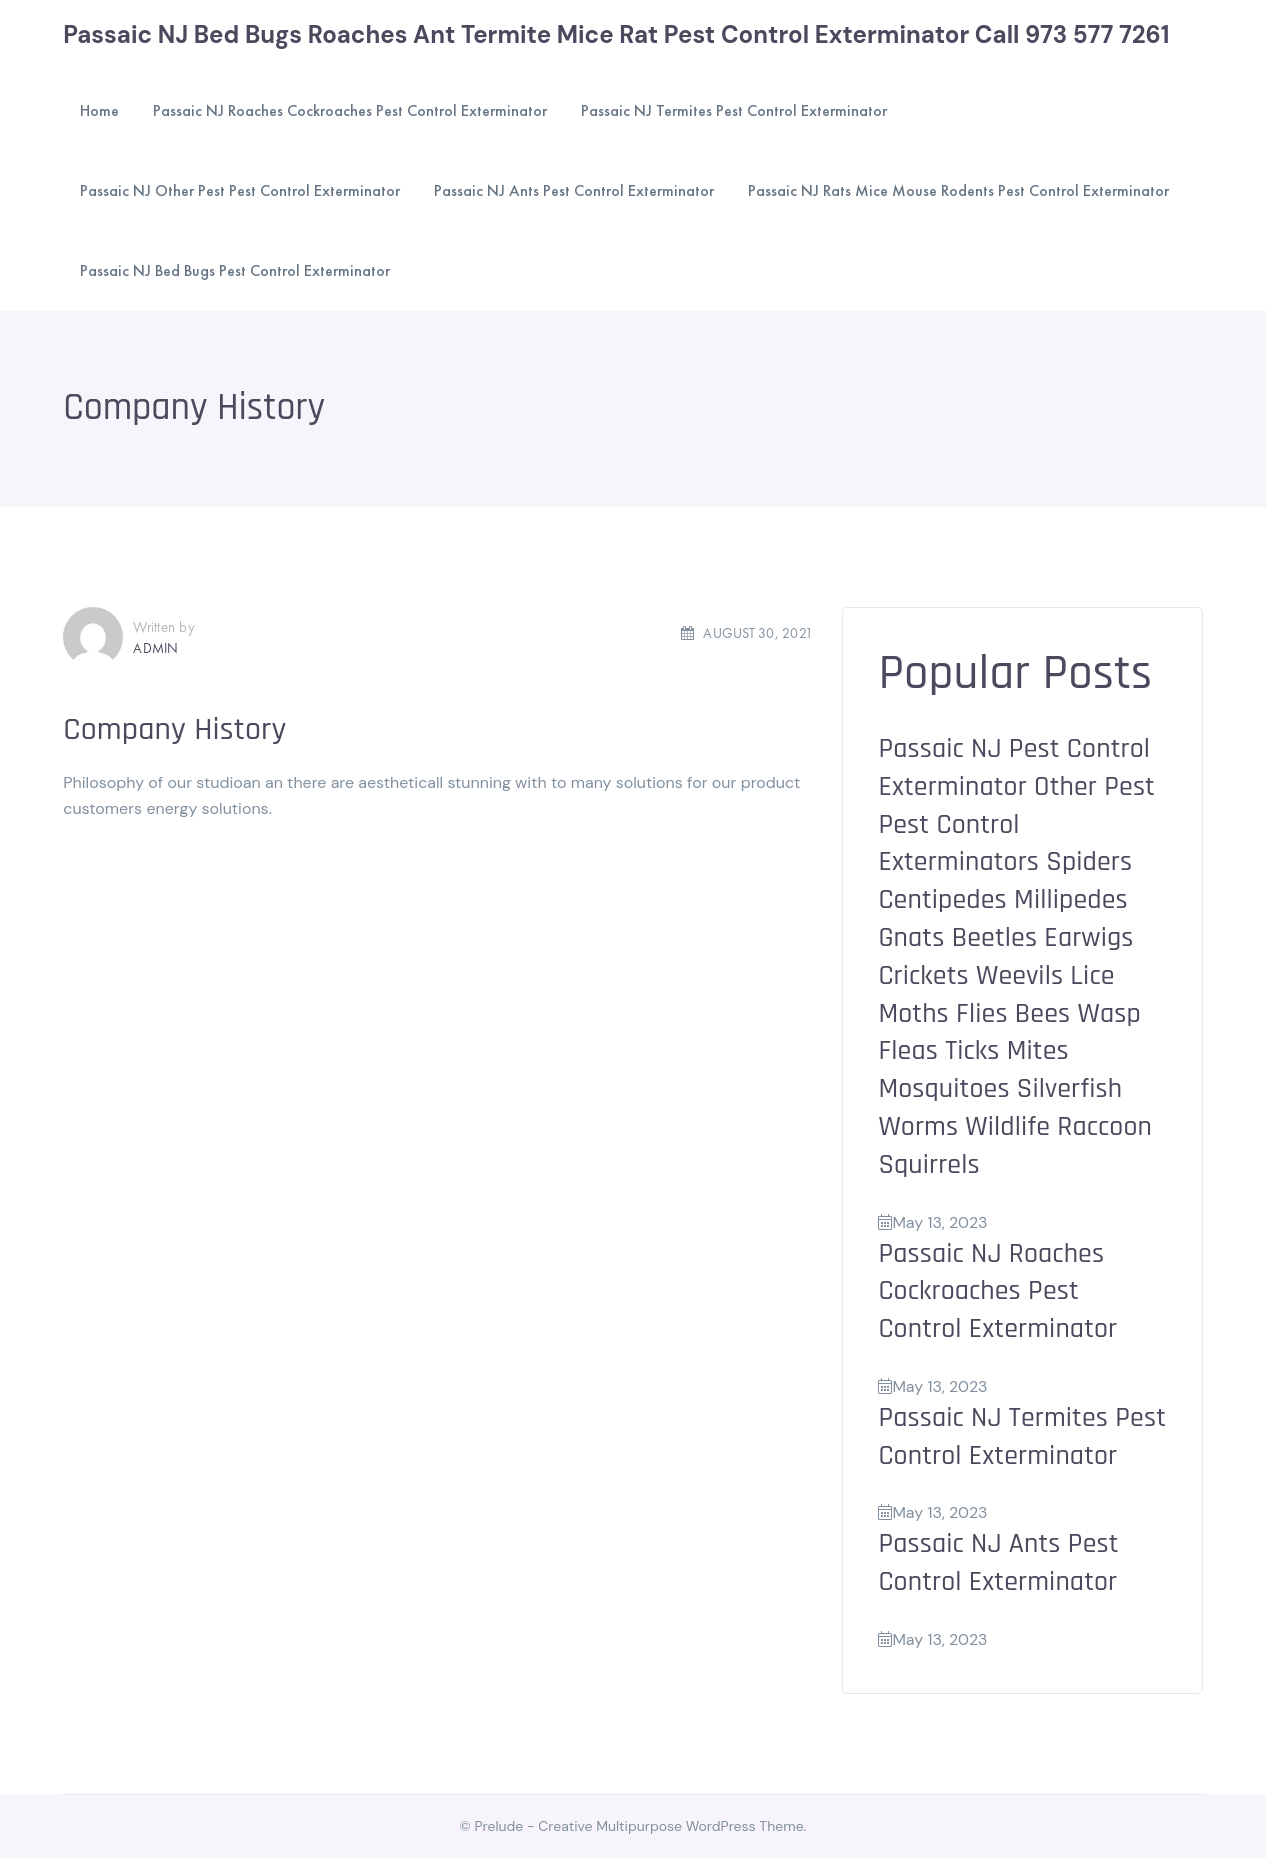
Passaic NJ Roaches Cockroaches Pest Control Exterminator (997, 1292)
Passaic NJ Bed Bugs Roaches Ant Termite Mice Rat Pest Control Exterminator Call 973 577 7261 (616, 34)
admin (155, 648)
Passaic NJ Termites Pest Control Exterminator (1022, 1437)
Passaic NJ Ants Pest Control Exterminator (998, 1563)
